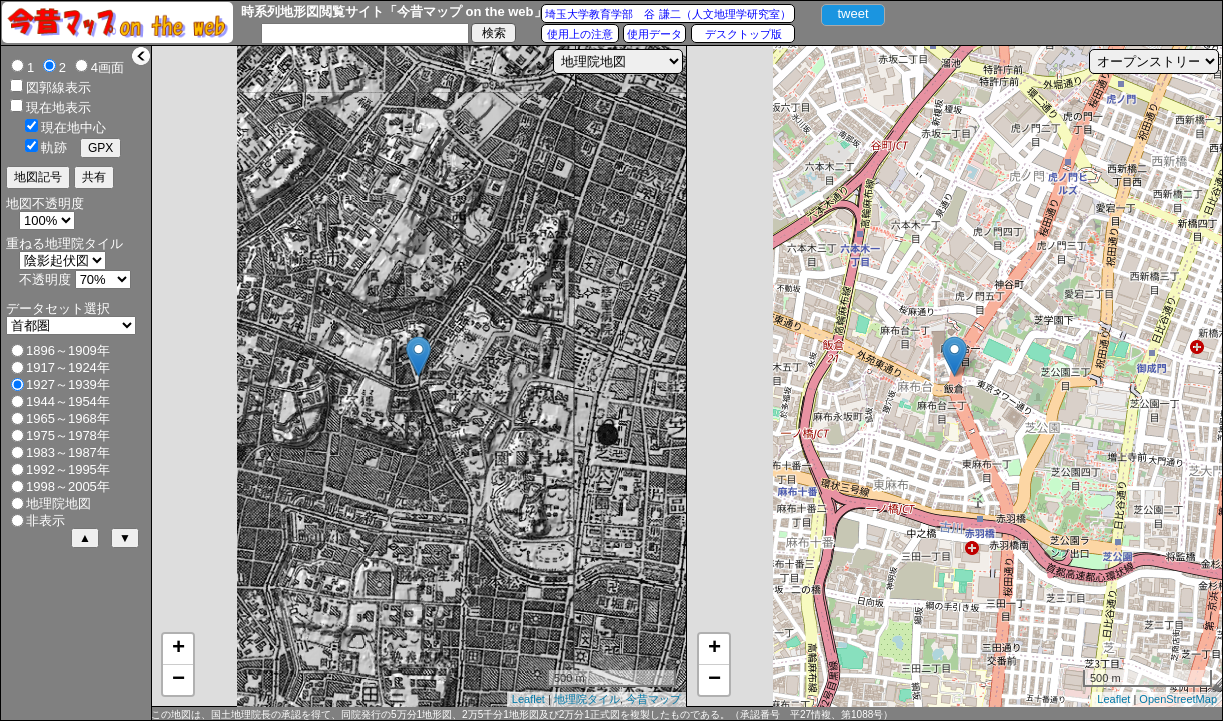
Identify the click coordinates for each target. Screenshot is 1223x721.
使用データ (654, 34)
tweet (852, 13)
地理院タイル (587, 699)
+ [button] (178, 649)
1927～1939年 (68, 384)
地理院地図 (58, 503)
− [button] (178, 680)
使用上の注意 (580, 34)
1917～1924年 (68, 367)
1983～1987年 (68, 452)
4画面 (107, 67)
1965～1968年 (68, 418)
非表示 (45, 520)
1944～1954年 (68, 401)
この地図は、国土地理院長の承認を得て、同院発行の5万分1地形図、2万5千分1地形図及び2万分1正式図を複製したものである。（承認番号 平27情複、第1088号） (522, 714)
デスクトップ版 (743, 34)
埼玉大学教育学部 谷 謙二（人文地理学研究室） (667, 14)
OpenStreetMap (1178, 699)
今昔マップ (653, 699)
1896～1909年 (68, 350)
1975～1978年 (68, 435)
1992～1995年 (68, 469)
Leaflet (528, 699)
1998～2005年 (68, 486)
